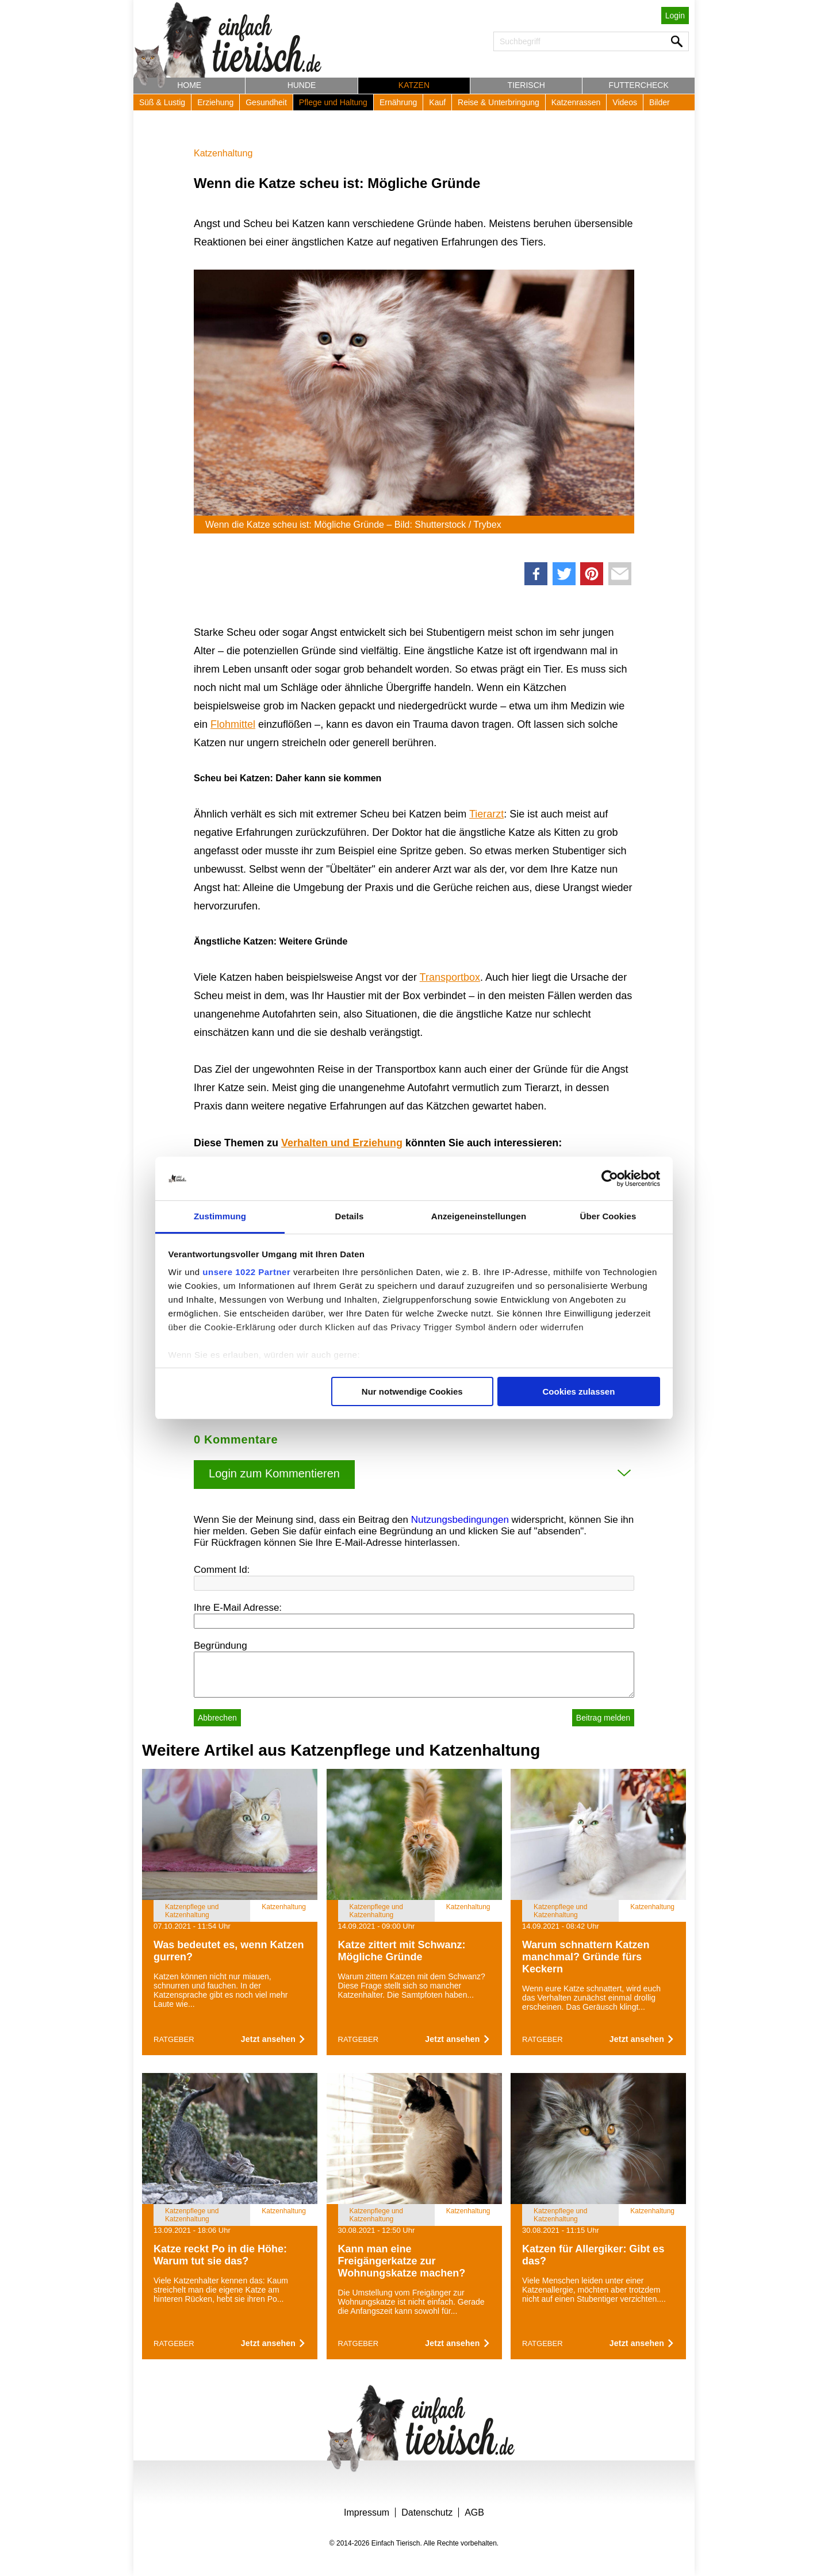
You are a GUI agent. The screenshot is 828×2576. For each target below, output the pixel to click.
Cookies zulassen (578, 1391)
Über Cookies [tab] (608, 1216)
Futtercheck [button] (639, 85)
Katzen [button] (414, 85)
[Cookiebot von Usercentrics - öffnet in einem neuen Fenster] (609, 1178)
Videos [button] (624, 102)
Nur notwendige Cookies (412, 1391)
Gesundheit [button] (266, 102)
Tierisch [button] (526, 85)
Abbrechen (217, 1717)
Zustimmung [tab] (220, 1216)
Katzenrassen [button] (576, 102)
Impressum (366, 2512)
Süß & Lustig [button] (162, 102)
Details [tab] (349, 1216)
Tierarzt (486, 814)
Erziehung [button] (215, 102)
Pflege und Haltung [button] (333, 102)
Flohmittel (232, 724)
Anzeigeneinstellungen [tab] (478, 1216)
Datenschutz (427, 2512)
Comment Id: (222, 1569)
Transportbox (450, 977)
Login (675, 15)
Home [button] (189, 85)
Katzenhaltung (223, 153)
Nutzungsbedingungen (460, 1519)
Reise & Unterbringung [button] (498, 102)
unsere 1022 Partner (246, 1272)
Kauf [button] (437, 102)
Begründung (220, 1645)
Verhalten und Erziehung (341, 1143)
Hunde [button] (302, 85)
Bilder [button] (659, 102)
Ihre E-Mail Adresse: (238, 1607)
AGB (474, 2512)
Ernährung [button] (398, 102)
